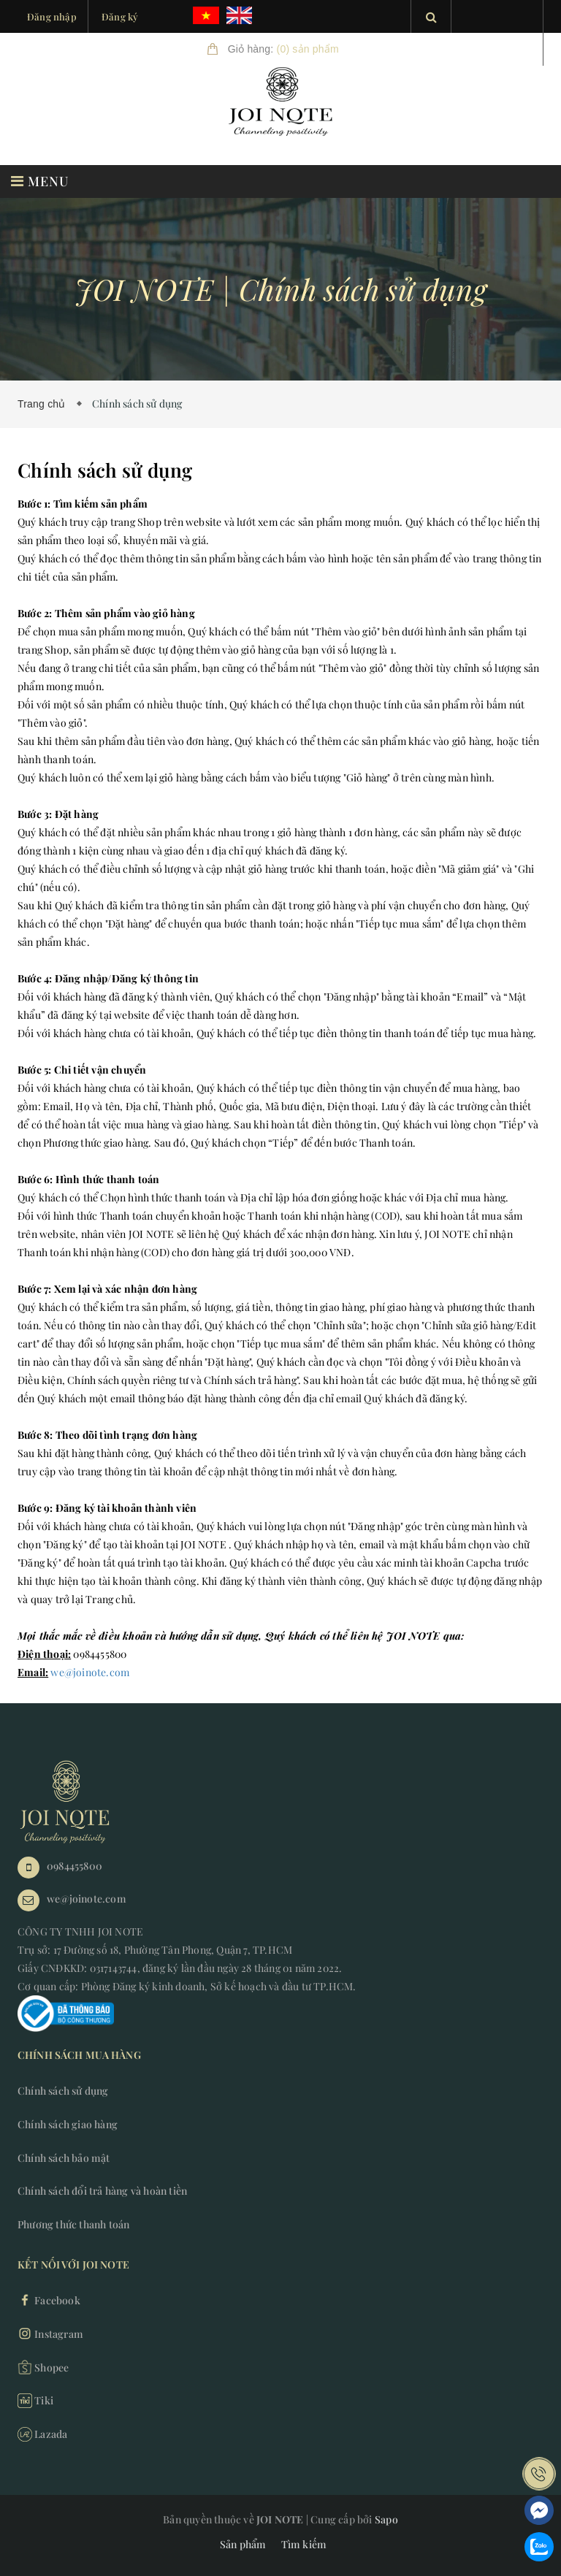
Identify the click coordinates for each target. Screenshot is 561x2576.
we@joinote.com (89, 1672)
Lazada (42, 2434)
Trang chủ (45, 404)
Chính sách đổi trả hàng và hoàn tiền (102, 2191)
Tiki (35, 2400)
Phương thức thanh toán (73, 2224)
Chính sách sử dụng (63, 2091)
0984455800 (74, 1866)
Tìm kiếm (304, 2544)
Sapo (386, 2519)
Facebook (49, 2300)
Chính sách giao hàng (68, 2124)
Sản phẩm (243, 2544)
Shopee (43, 2367)
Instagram (50, 2333)
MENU (40, 181)
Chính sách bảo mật (64, 2158)
